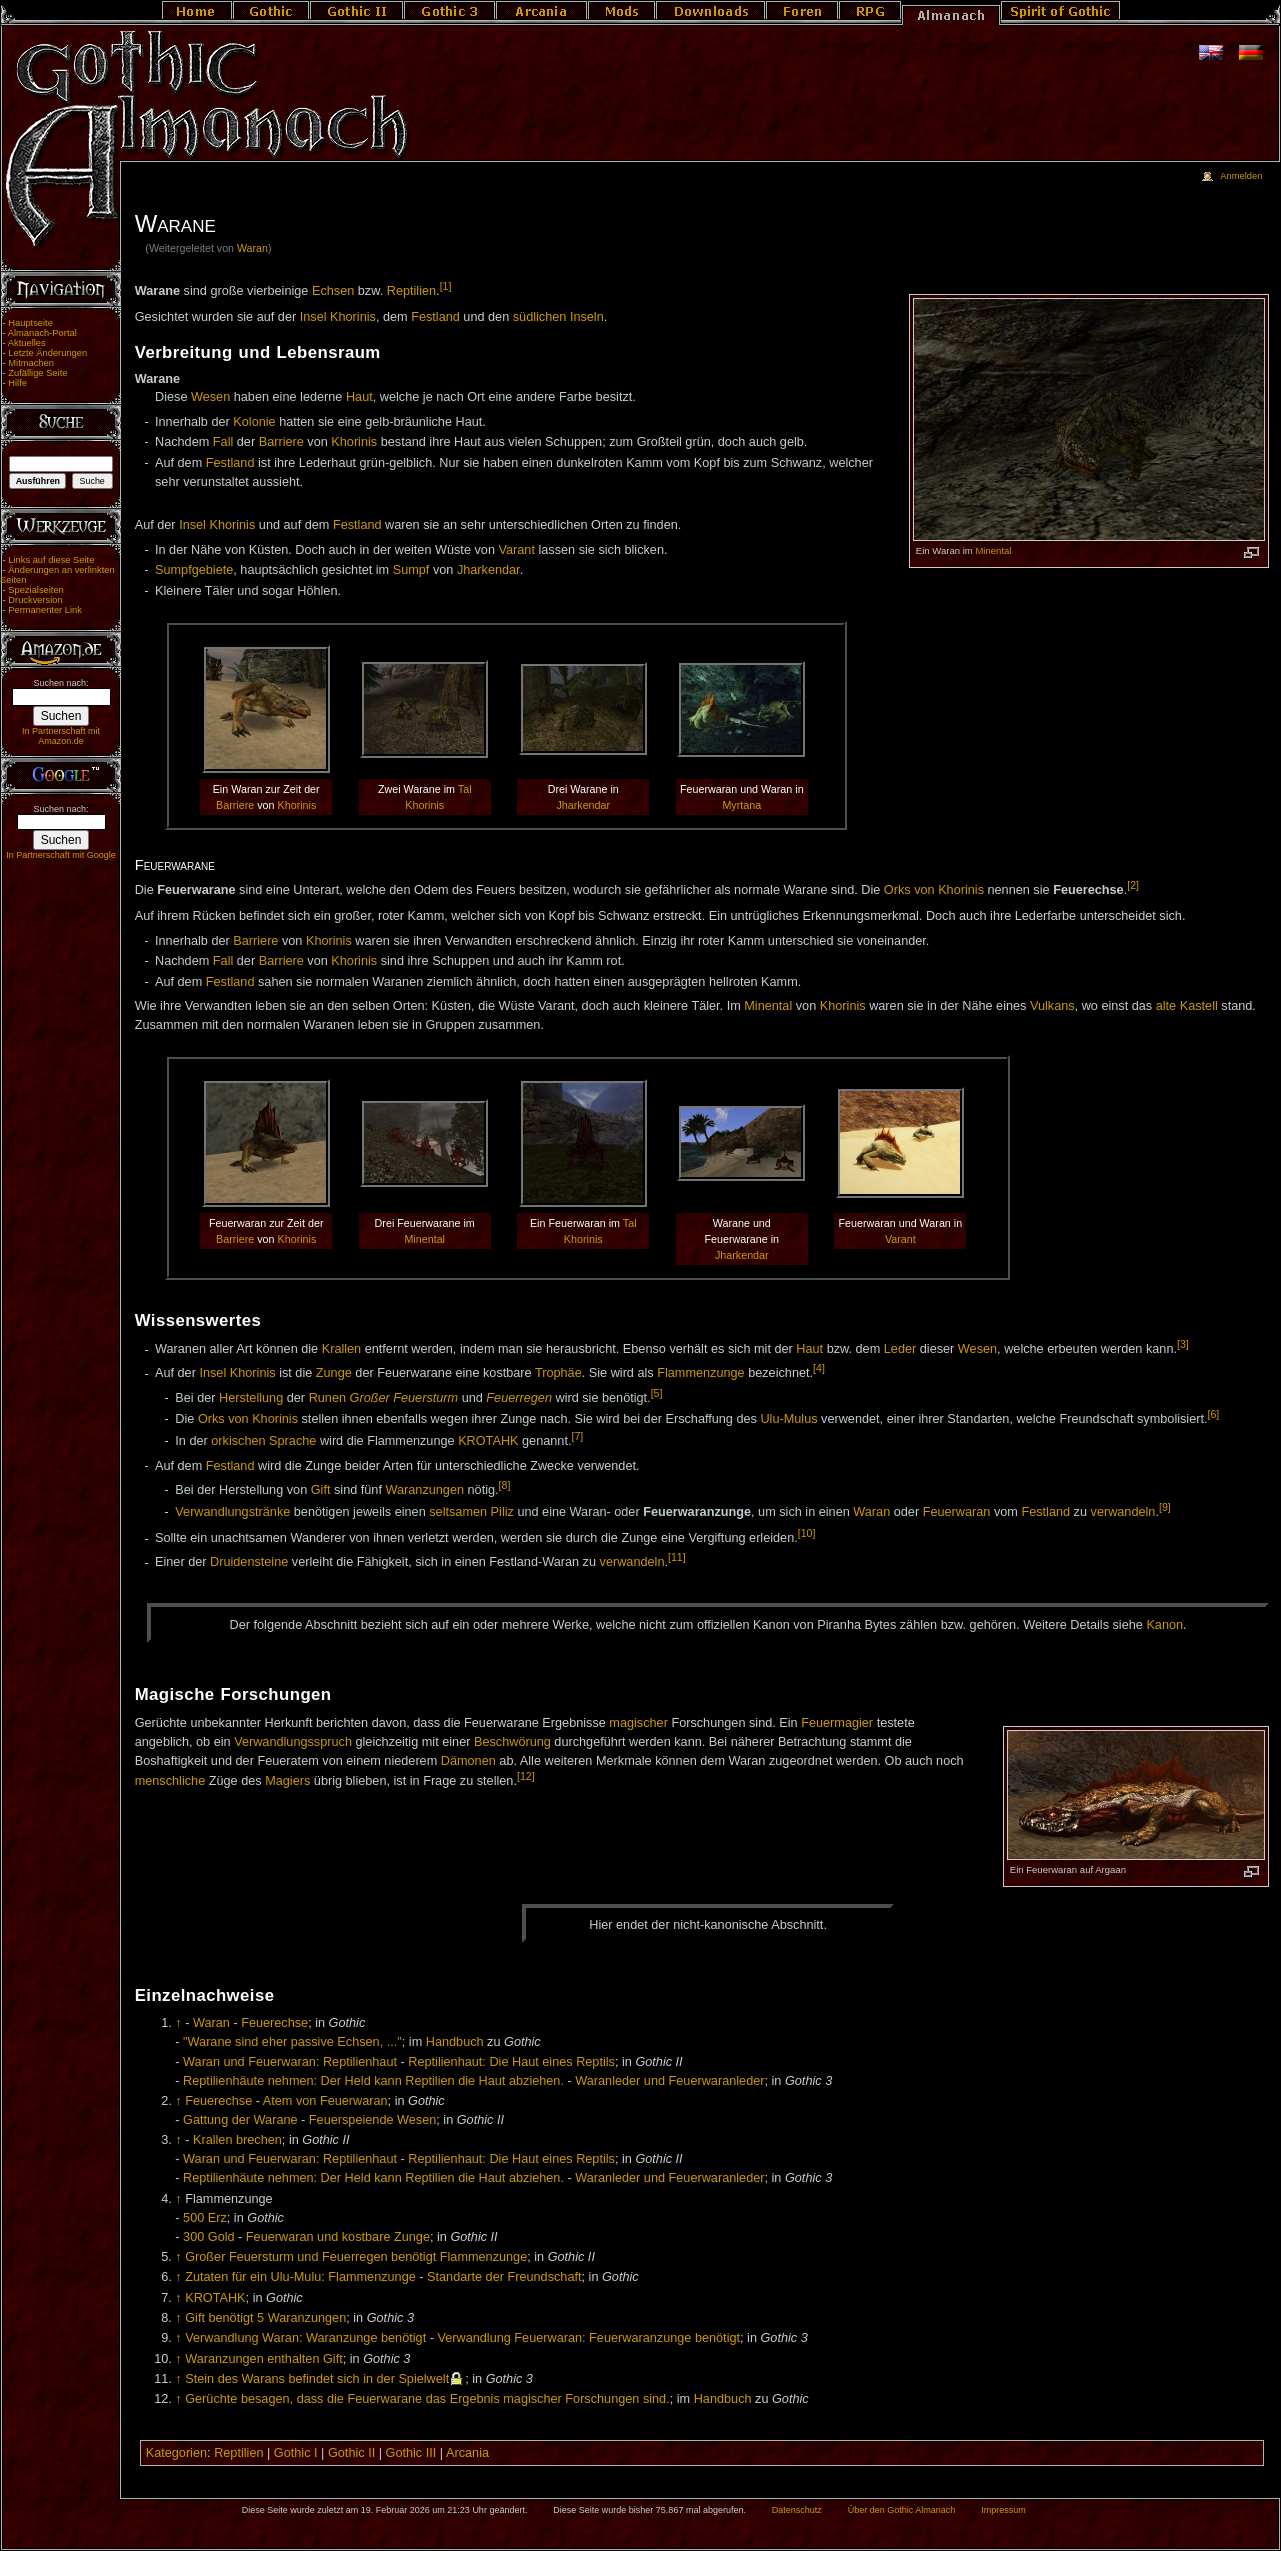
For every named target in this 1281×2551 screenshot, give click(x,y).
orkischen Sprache (263, 1441)
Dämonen (468, 1761)
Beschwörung (512, 1742)
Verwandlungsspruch (293, 1742)
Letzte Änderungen (47, 353)
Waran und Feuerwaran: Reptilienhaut (290, 2062)
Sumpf (411, 570)
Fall (223, 442)
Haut (359, 397)
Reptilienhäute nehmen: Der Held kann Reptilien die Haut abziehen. (373, 2081)
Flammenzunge (700, 1374)
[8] (505, 1485)
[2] (1133, 885)
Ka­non (1164, 1625)
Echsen (333, 291)
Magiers (287, 1781)
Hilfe (17, 383)
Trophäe (558, 1374)
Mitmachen (31, 363)
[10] (807, 1533)
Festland (435, 317)
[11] (677, 1557)
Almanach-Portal (42, 333)
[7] (577, 1436)
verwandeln (1123, 1512)
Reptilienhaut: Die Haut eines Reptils (511, 2062)
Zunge (334, 1374)
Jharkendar (488, 570)
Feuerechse (274, 2023)
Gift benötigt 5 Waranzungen (265, 2318)
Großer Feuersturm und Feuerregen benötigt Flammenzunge (356, 2257)
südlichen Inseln (558, 317)
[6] (1214, 1414)
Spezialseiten (36, 590)
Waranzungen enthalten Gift (264, 2359)
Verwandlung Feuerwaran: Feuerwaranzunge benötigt (588, 2338)
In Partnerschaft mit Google (61, 855)
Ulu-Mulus (788, 1419)
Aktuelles (27, 343)
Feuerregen (519, 1398)
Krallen (342, 1350)
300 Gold (209, 2237)
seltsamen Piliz (471, 1512)
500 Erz (205, 2218)
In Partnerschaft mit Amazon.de (61, 736)
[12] (526, 1776)
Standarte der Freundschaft (504, 2277)
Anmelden (1241, 176)
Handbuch (455, 2042)
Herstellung (251, 1398)
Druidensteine (249, 1563)
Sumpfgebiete (194, 570)
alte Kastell (1187, 1006)
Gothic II (351, 2453)
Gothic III (411, 2453)
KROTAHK (488, 1441)
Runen (327, 1398)
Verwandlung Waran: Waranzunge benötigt (305, 2338)
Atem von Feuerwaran (325, 2101)
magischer (638, 1723)
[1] (446, 286)
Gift (321, 1490)
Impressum (1003, 2510)
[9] (1165, 1507)
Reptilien (411, 291)
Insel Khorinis (338, 317)
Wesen (210, 397)
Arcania (467, 2453)
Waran (252, 248)
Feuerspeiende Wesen (372, 2120)
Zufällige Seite (37, 373)
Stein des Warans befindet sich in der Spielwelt (317, 2379)
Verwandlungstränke (232, 1512)
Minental (993, 550)
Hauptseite (30, 323)
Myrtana (741, 805)
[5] (657, 1393)
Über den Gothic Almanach (902, 2510)
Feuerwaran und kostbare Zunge (338, 2237)
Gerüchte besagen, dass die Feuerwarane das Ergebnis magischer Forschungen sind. (427, 2399)
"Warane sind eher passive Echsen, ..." (292, 2042)
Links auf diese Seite (51, 560)
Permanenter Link (45, 610)
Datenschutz (797, 2510)
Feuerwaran (957, 1512)
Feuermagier (837, 1723)
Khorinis (354, 442)
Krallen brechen (237, 2140)
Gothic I (296, 2453)
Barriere (281, 442)
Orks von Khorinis (934, 890)
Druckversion (35, 600)
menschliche (170, 1781)
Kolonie (254, 422)
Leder (900, 1350)
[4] (819, 1368)
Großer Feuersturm (404, 1398)
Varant (516, 550)
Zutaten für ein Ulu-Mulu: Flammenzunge (300, 2277)
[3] (1183, 1344)
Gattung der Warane (240, 2120)
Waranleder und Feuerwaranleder (669, 2081)
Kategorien (176, 2453)
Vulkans (1052, 1006)
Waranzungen (424, 1490)
